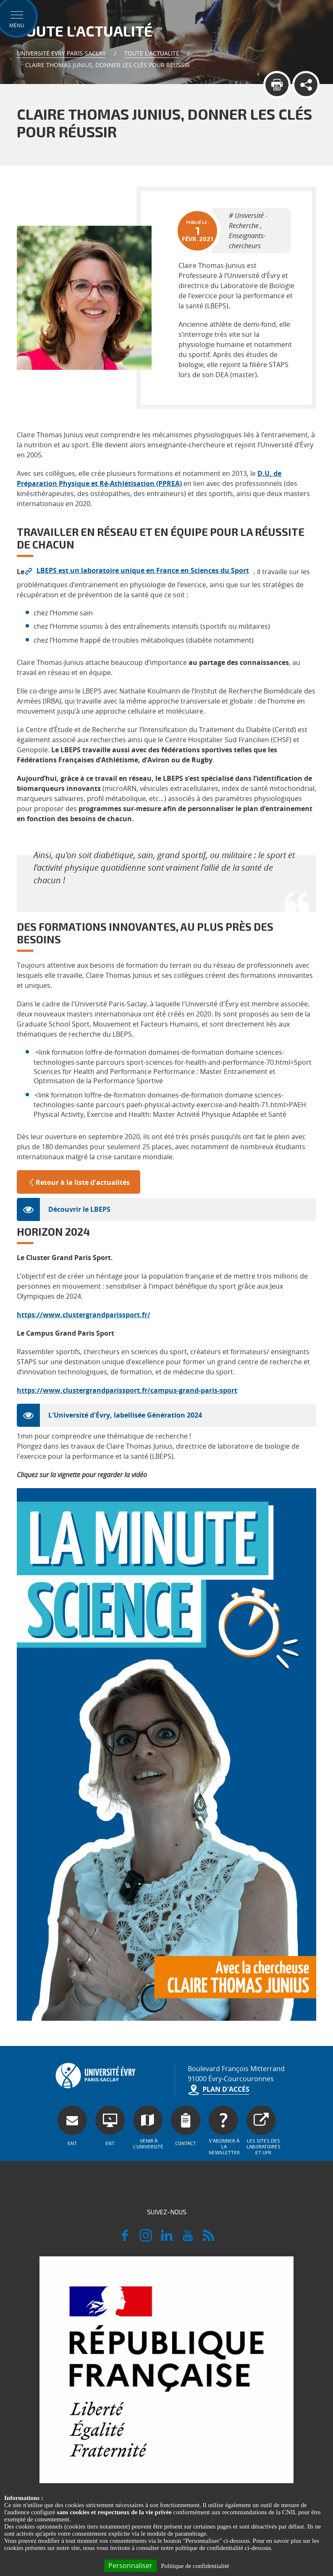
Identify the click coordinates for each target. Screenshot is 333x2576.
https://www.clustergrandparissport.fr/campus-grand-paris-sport (127, 1390)
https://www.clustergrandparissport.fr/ (83, 1314)
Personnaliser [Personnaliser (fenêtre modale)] (130, 2565)
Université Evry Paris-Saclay (61, 53)
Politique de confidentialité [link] (195, 2566)
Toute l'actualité (151, 53)
